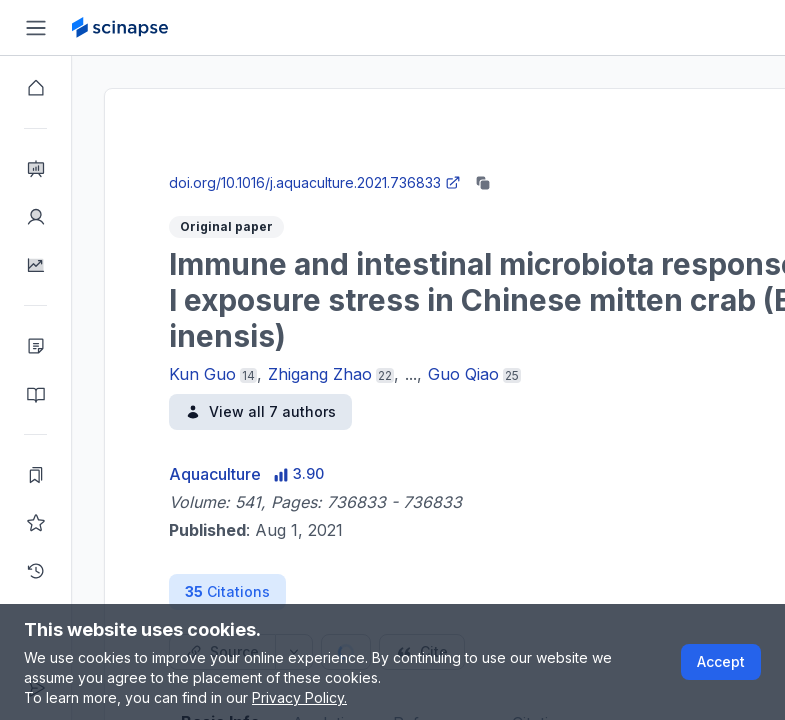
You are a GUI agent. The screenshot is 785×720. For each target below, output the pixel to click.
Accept (721, 661)
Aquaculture (215, 474)
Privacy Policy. (299, 697)
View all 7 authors (260, 411)
